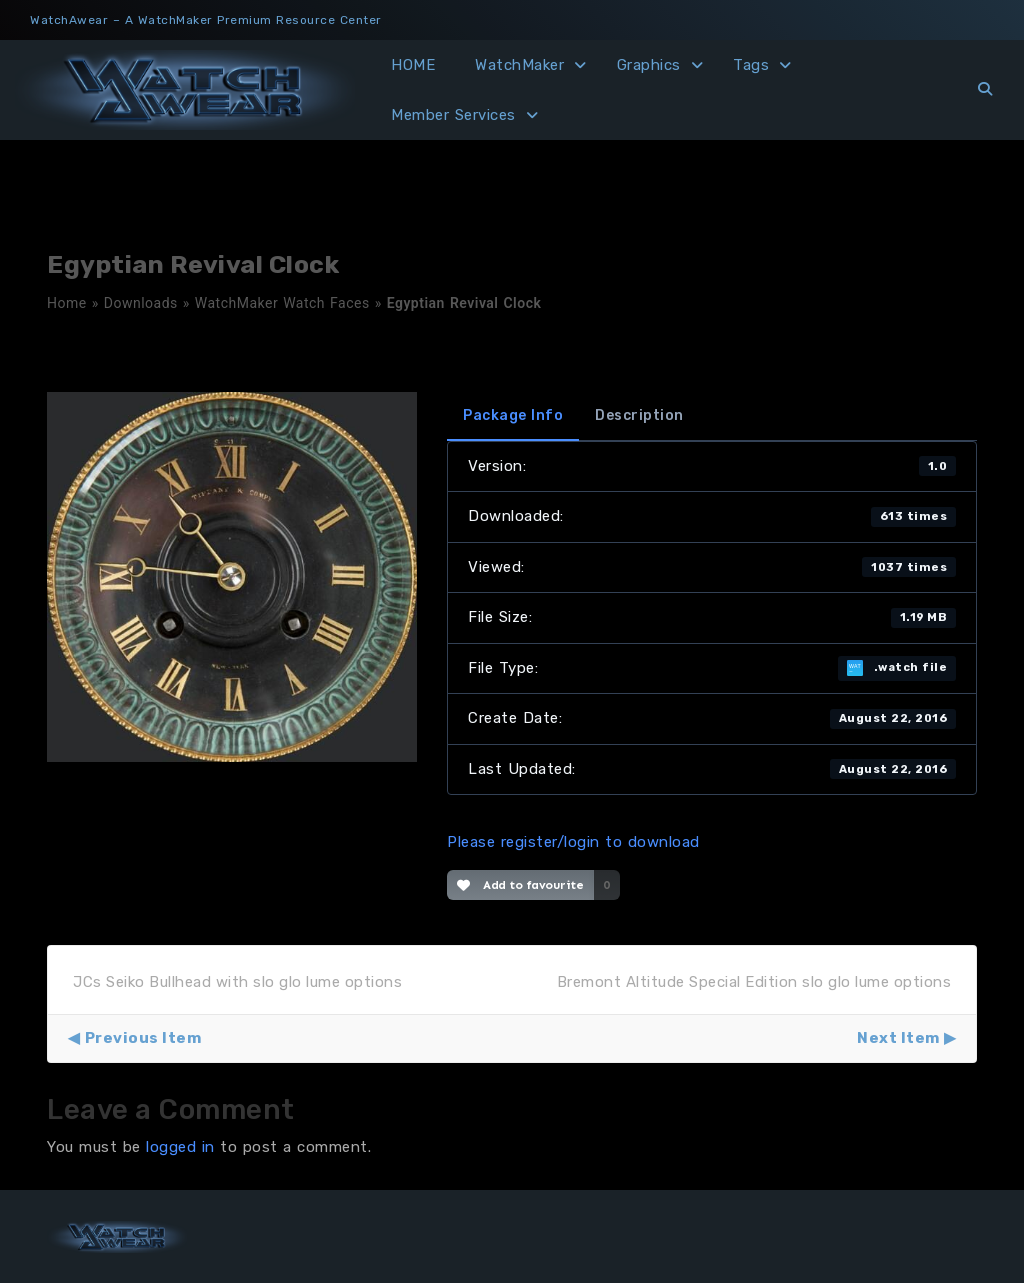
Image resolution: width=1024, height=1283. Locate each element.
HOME (413, 65)
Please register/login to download (573, 842)
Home (67, 303)
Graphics (649, 65)
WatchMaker (519, 65)
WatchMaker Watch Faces (282, 303)
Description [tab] (639, 415)
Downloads (141, 303)
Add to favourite (520, 885)
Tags (751, 65)
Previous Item (143, 1038)
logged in (180, 1147)
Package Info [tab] (513, 415)
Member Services (453, 115)
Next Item (898, 1038)
